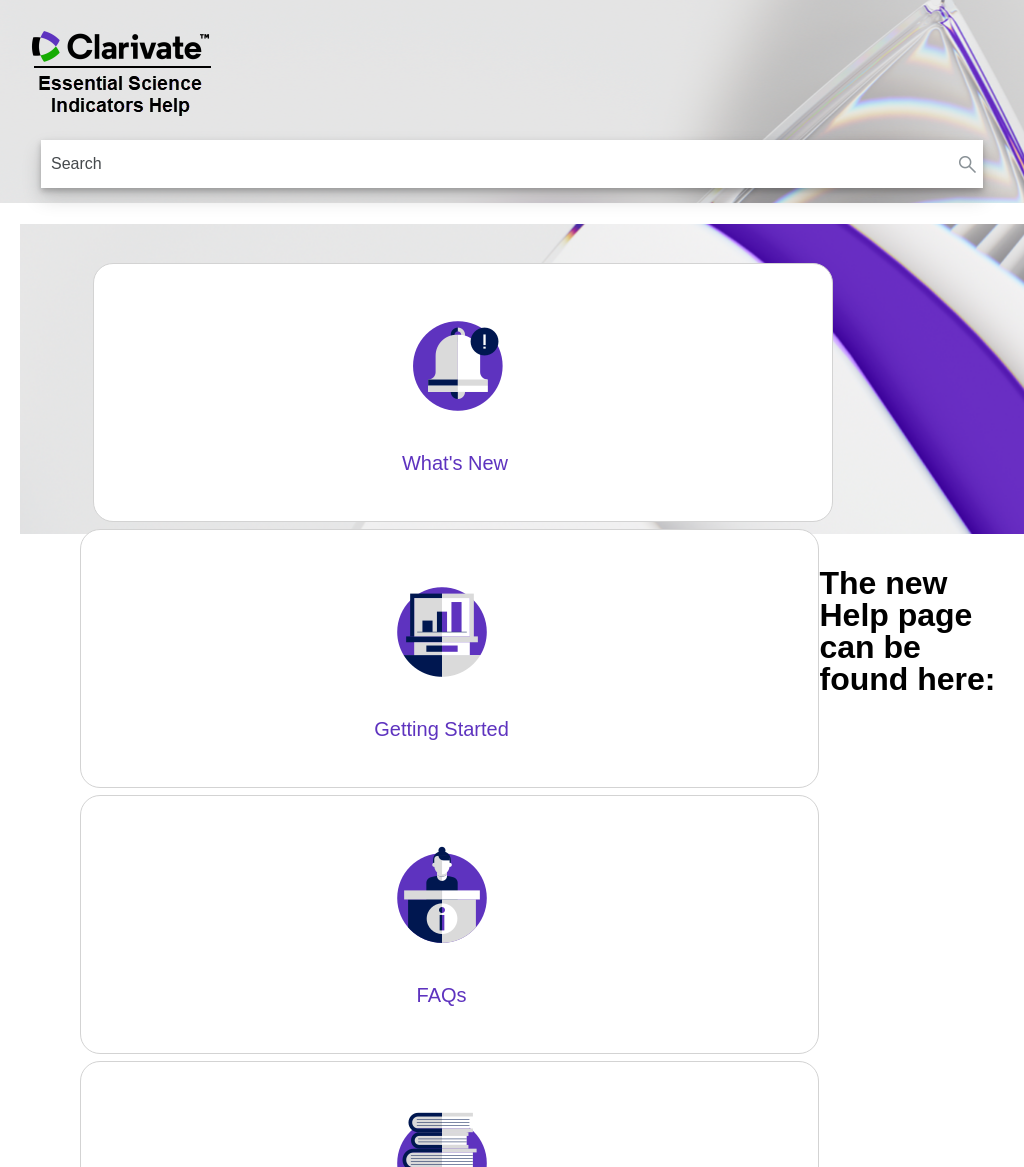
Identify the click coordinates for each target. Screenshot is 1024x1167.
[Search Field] (512, 164)
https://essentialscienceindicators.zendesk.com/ (416, 615)
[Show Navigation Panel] (997, 70)
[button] (967, 164)
